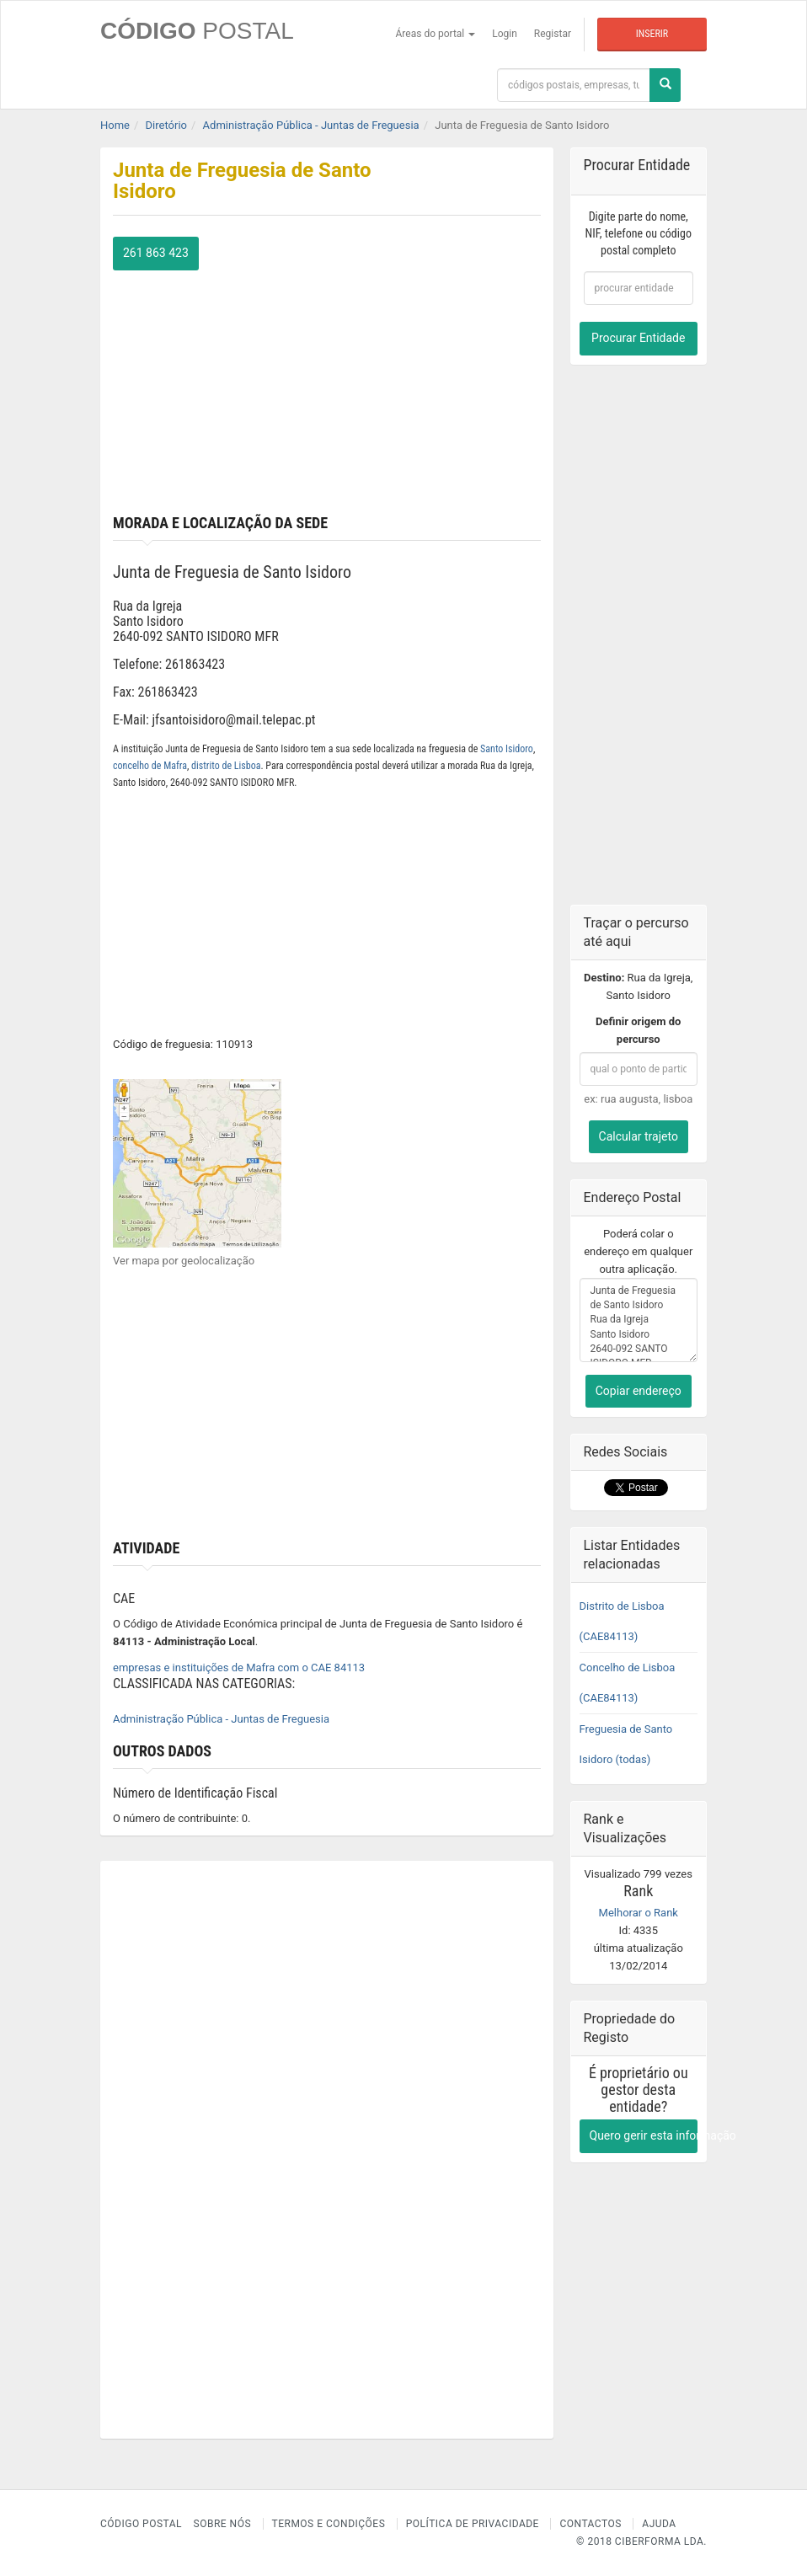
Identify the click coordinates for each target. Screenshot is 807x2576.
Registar (552, 34)
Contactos (590, 2524)
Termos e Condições (329, 2524)
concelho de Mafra (150, 766)
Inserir (652, 34)
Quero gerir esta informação (644, 2135)
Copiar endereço (638, 1391)
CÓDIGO (197, 31)
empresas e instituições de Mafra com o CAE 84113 (239, 1667)
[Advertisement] (327, 388)
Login (504, 34)
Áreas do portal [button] (436, 34)
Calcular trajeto (638, 1136)
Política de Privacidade (472, 2524)
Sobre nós (223, 2524)
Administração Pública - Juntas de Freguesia (221, 1719)
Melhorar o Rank (638, 1912)
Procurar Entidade (638, 338)
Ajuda (659, 2524)
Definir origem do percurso (638, 1030)
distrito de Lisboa (225, 766)
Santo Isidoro (506, 749)
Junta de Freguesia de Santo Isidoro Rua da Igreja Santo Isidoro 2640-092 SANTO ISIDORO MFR (639, 1320)
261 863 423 (156, 252)
